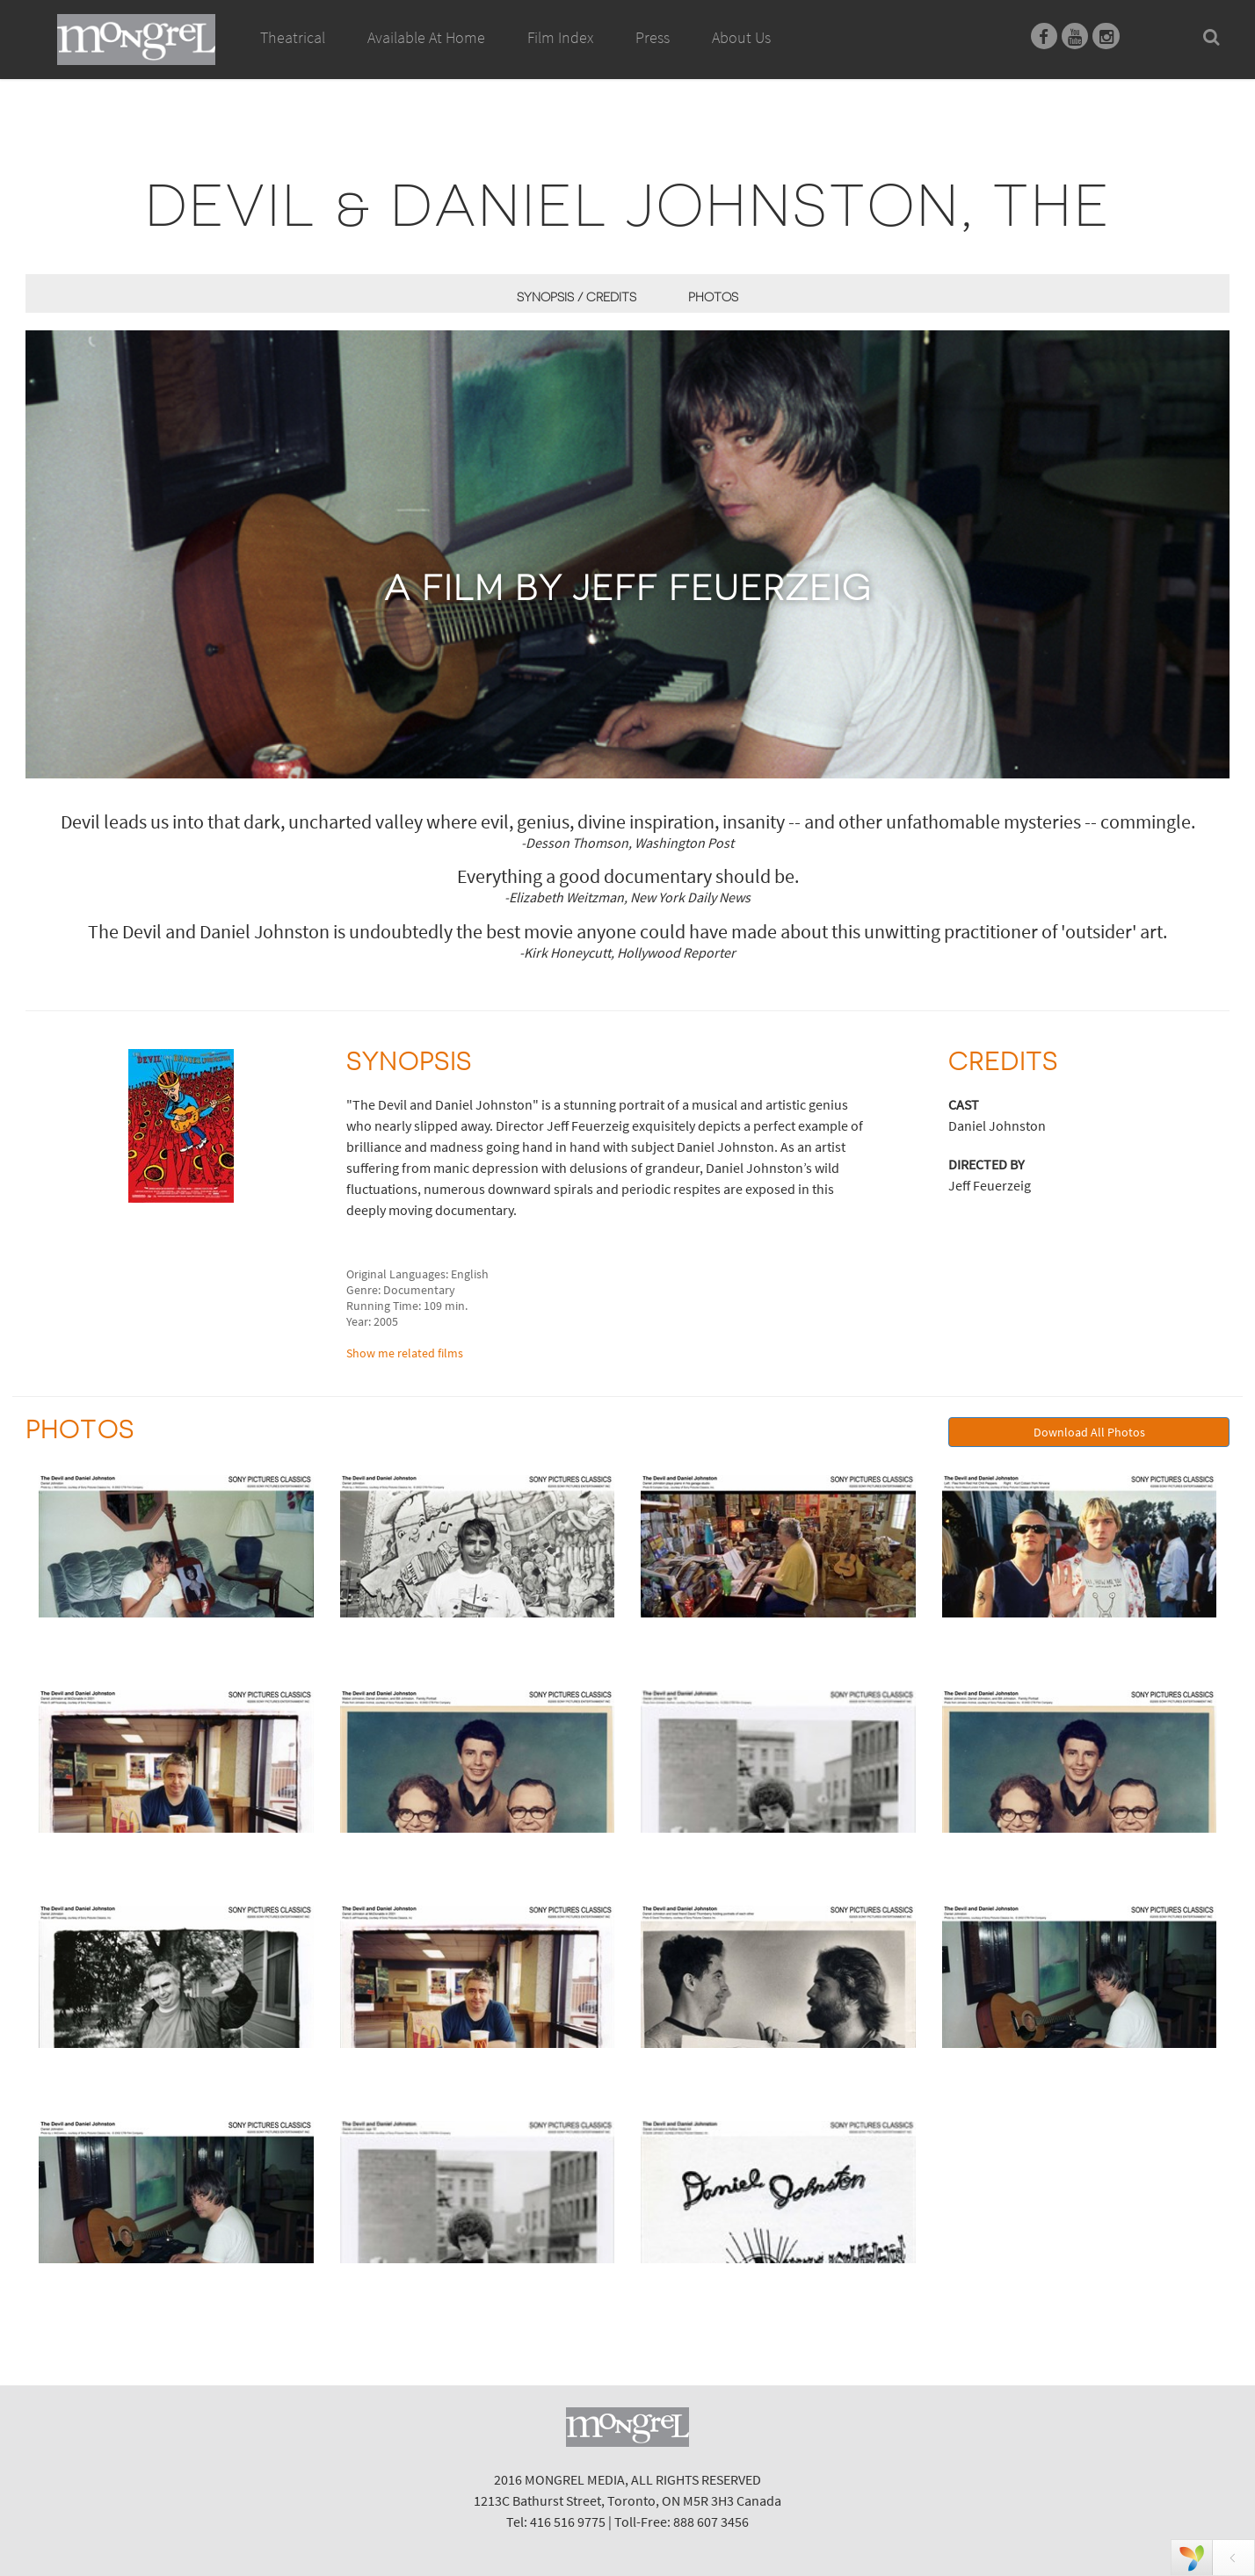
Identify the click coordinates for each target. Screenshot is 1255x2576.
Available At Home (426, 57)
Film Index (560, 37)
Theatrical (292, 37)
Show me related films (404, 1353)
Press (652, 37)
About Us (741, 37)
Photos (713, 297)
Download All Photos (1089, 1432)
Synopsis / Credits (576, 297)
